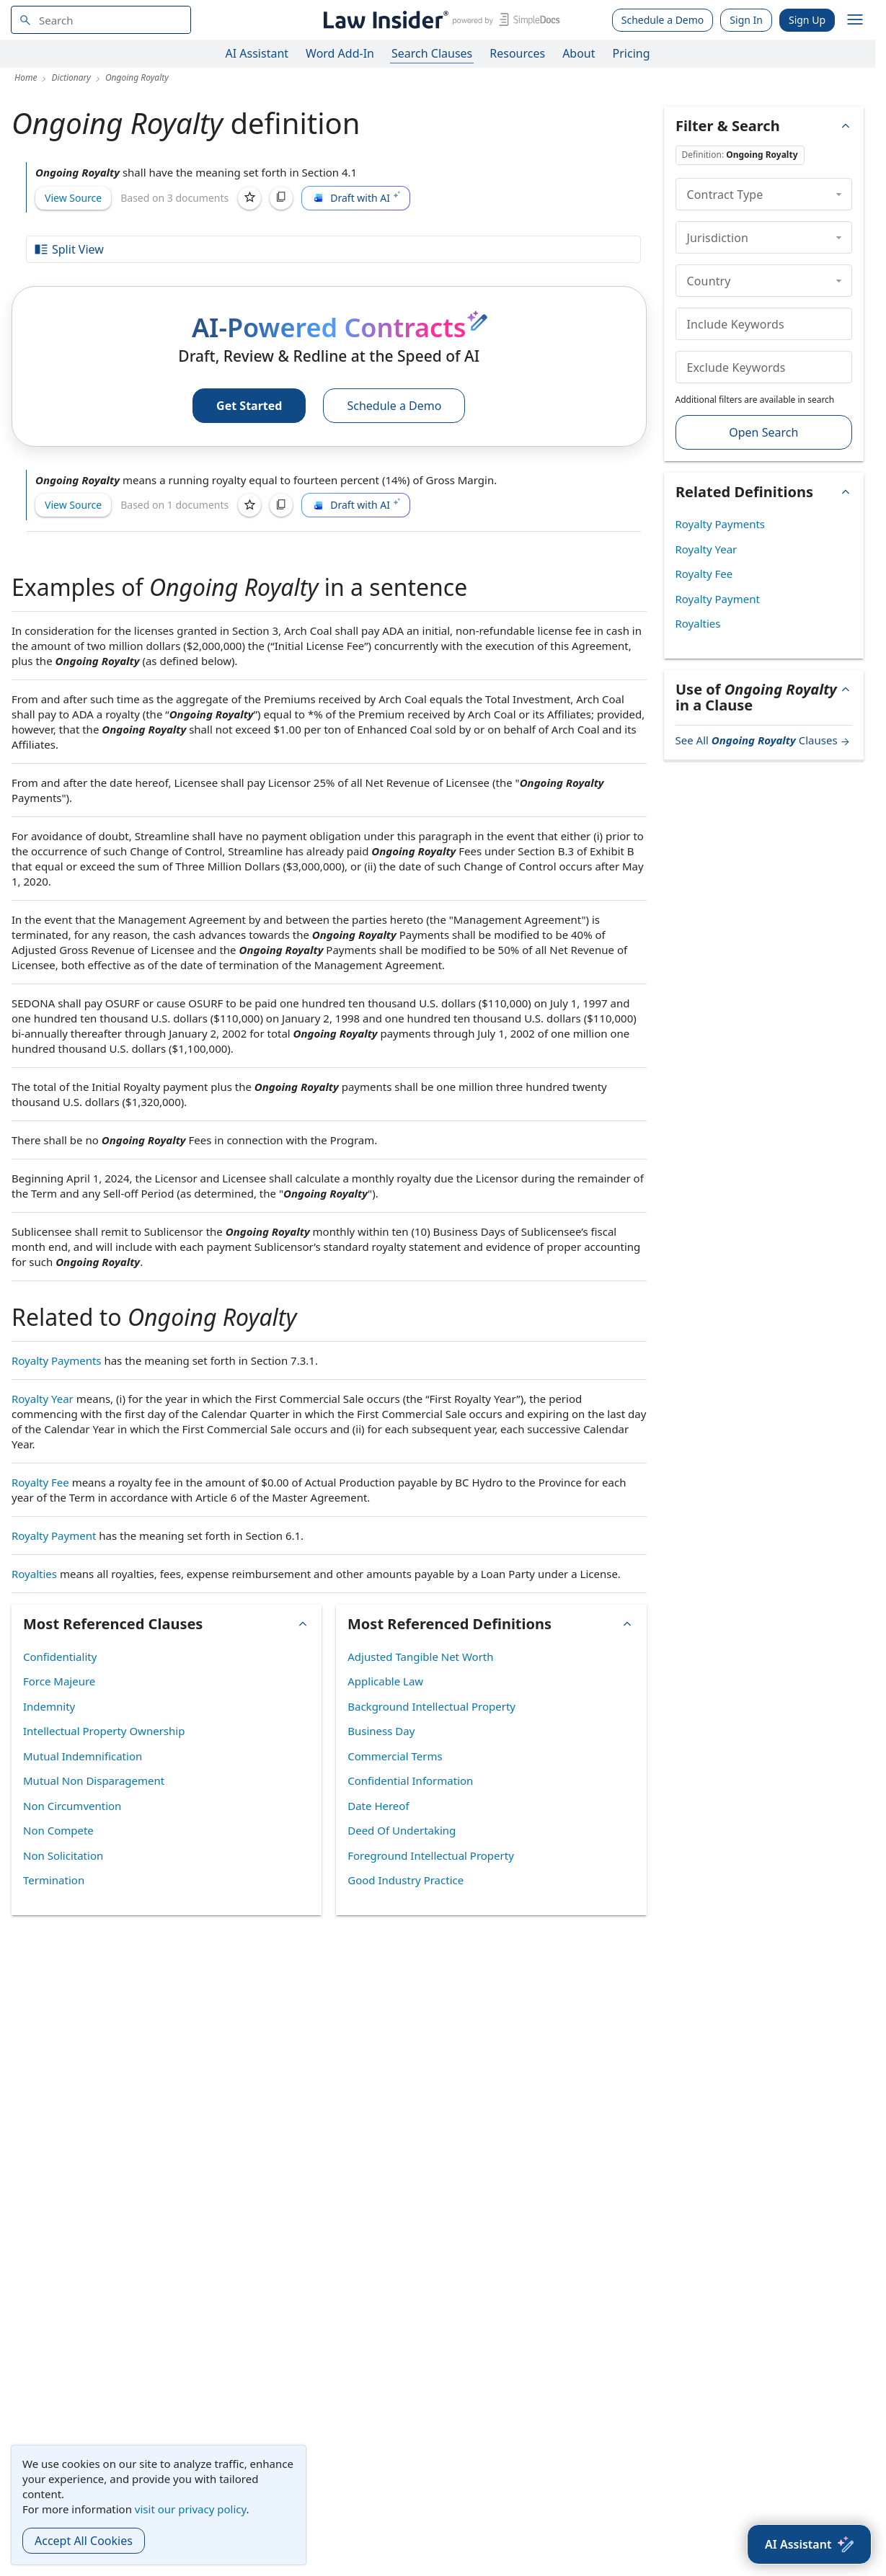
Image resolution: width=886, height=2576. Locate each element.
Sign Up (807, 20)
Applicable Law (385, 1681)
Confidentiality (60, 1656)
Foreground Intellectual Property (430, 1855)
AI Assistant (257, 53)
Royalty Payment (54, 1535)
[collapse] (838, 194)
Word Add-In (340, 53)
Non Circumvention (72, 1806)
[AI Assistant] (809, 2544)
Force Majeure (59, 1681)
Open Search (763, 432)
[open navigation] (855, 20)
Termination (53, 1880)
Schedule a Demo (662, 20)
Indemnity (49, 1706)
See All (763, 740)
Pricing (631, 53)
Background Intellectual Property (431, 1706)
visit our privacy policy (191, 2509)
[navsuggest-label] (101, 20)
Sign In (746, 20)
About (578, 53)
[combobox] (101, 20)
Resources (517, 53)
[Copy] (281, 198)
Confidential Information (410, 1780)
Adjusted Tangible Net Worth (420, 1656)
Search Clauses (431, 53)
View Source (73, 198)
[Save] (249, 198)
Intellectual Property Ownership (104, 1731)
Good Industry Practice (405, 1880)
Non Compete (58, 1830)
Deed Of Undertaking (401, 1830)
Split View (68, 249)
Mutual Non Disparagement (93, 1780)
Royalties (34, 1573)
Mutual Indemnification (82, 1756)
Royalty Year (43, 1398)
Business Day (381, 1731)
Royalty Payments (57, 1360)
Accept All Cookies (84, 2541)
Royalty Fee (40, 1482)
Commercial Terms (394, 1756)
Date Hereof (378, 1806)
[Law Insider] (439, 20)
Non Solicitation (63, 1855)
